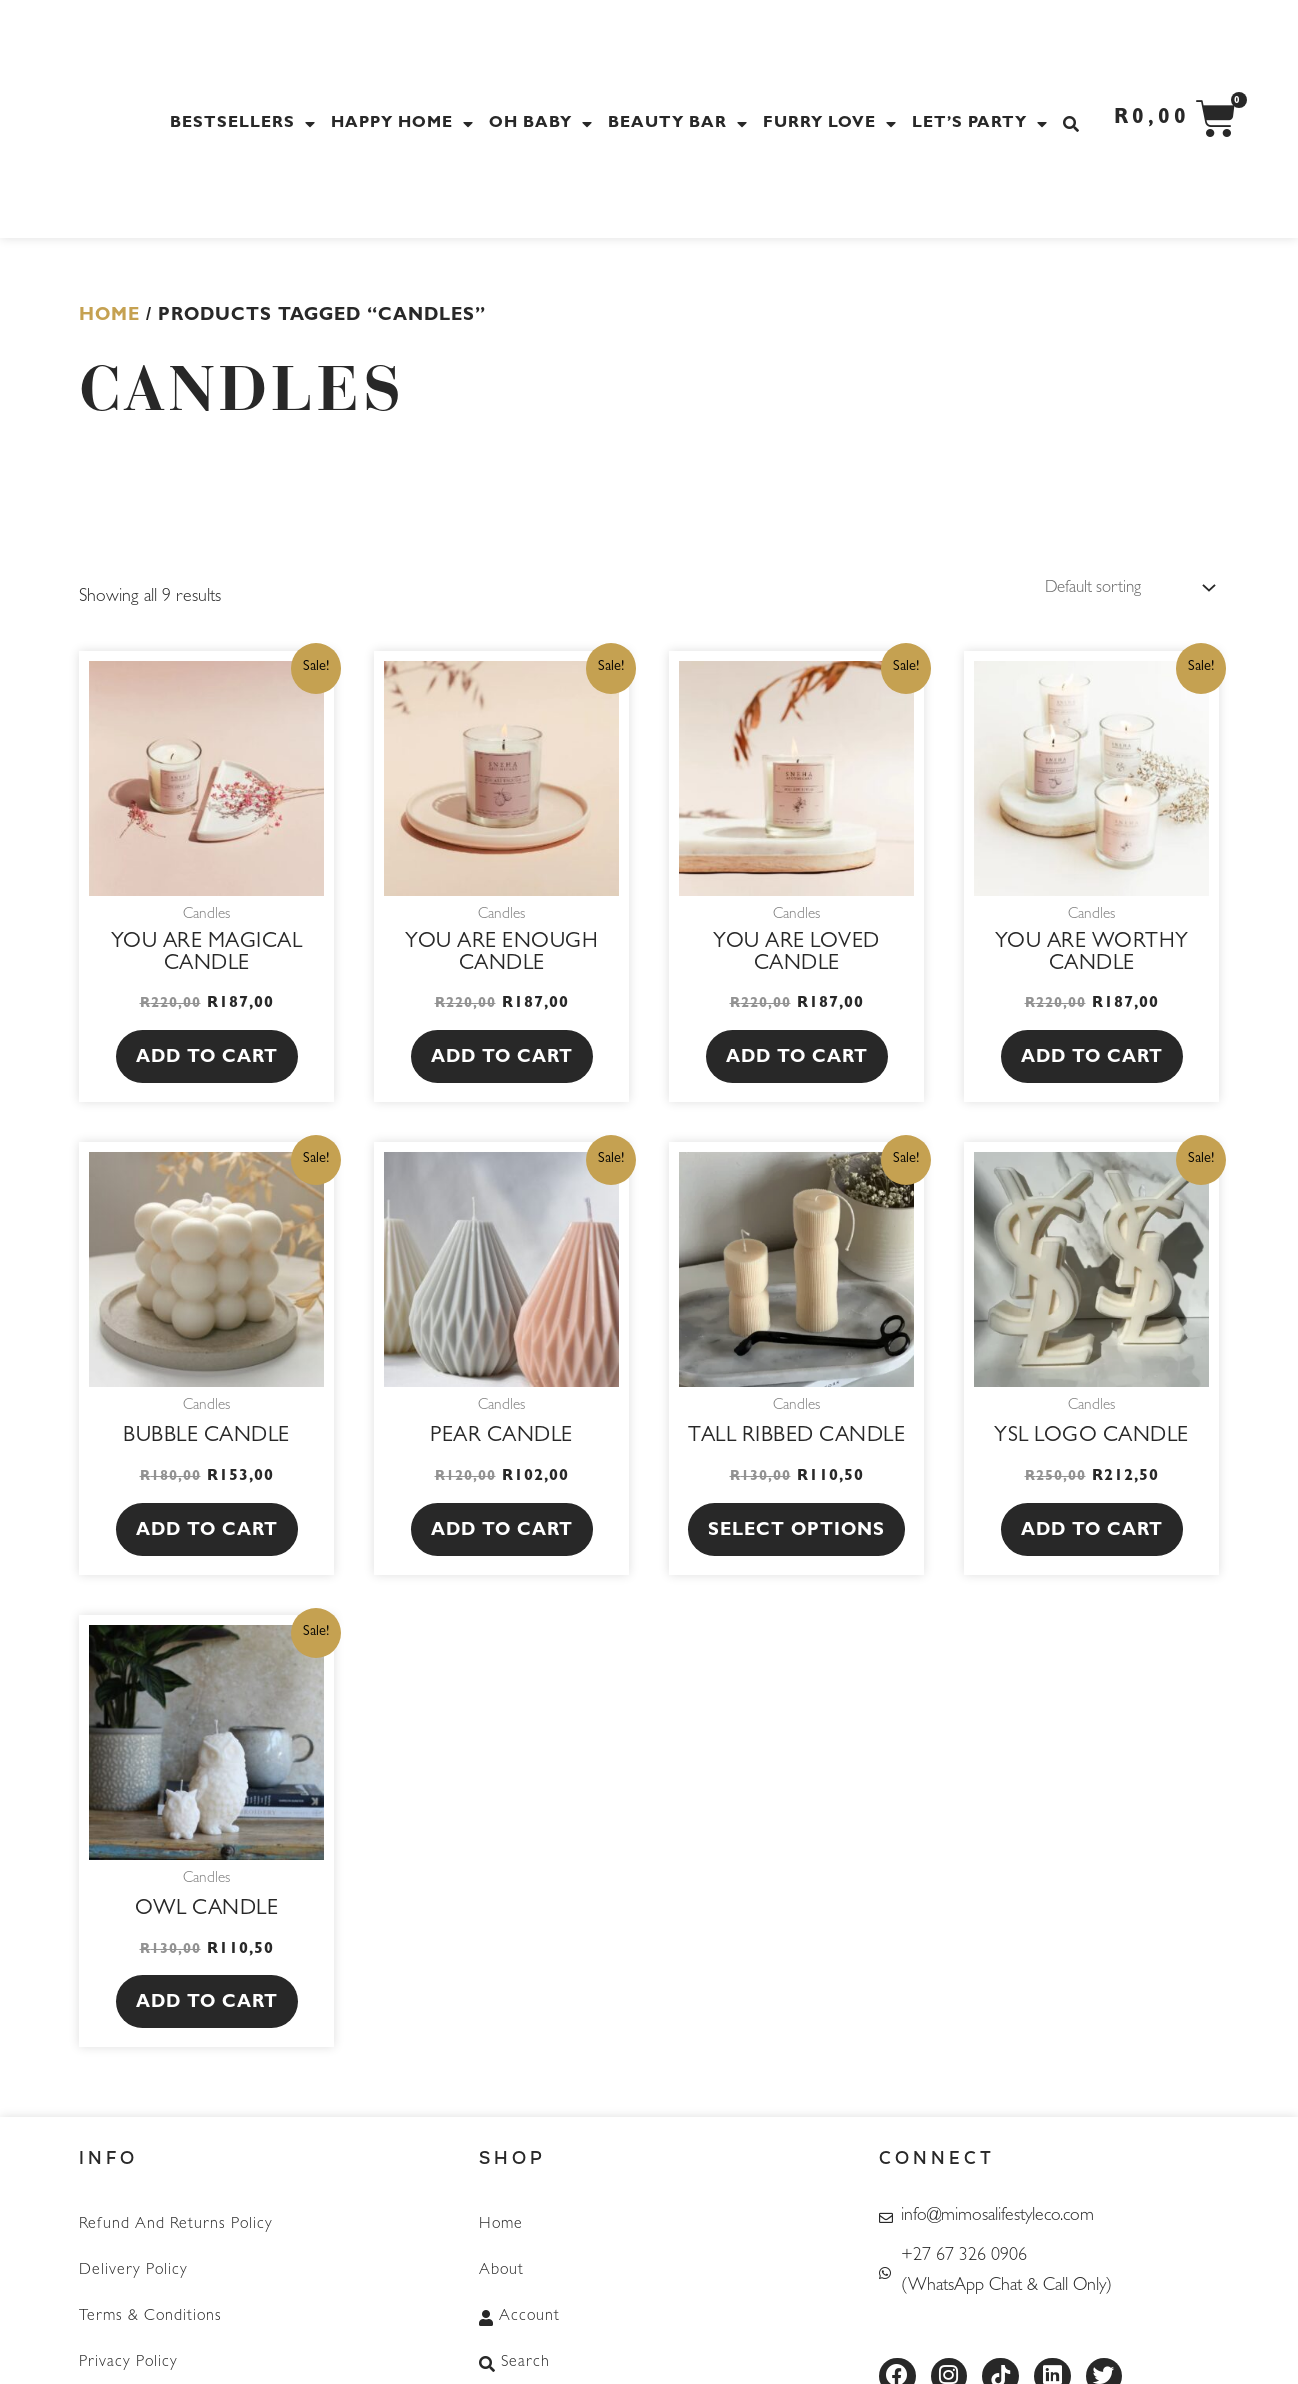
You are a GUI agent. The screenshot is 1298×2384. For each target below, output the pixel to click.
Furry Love (832, 124)
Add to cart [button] (207, 1061)
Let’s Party (982, 124)
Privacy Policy (128, 2352)
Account (519, 2310)
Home (109, 317)
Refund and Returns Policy (176, 2226)
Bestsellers (245, 124)
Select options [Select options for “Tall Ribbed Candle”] (796, 1534)
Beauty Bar (680, 124)
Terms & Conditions (150, 2310)
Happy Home (405, 124)
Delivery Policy (133, 2268)
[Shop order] (1120, 589)
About (501, 2268)
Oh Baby (543, 124)
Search (514, 2352)
